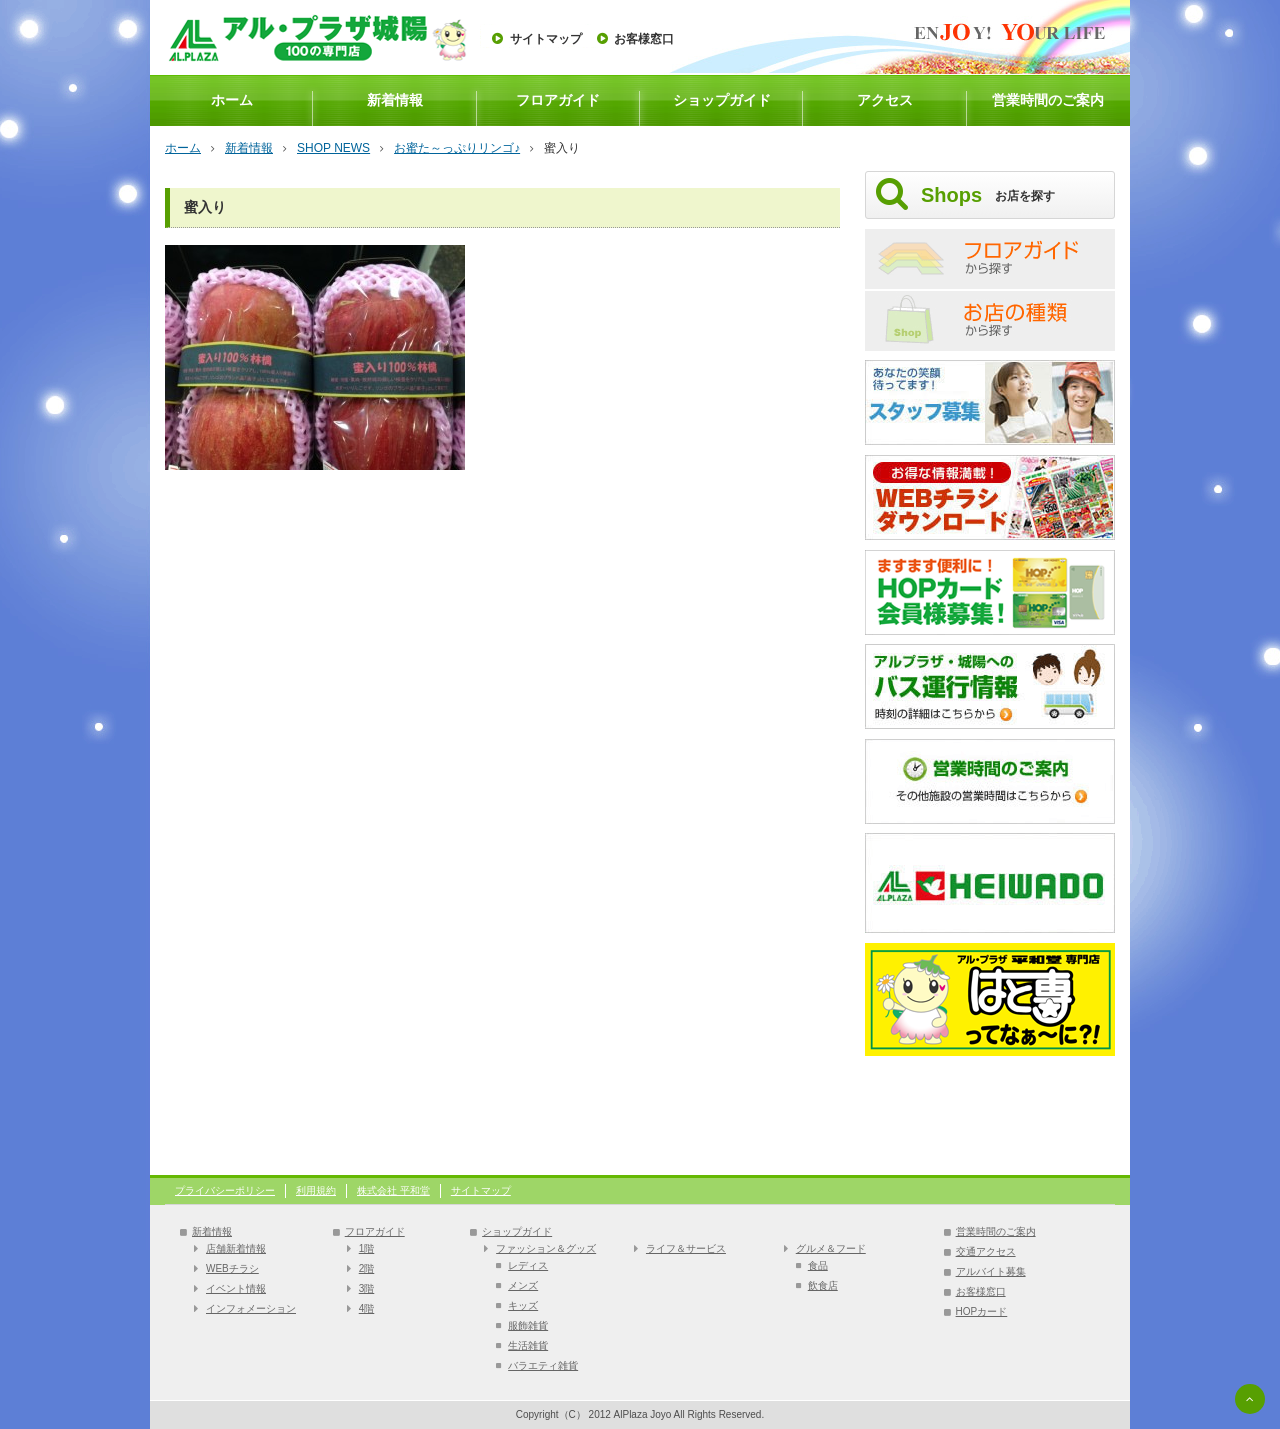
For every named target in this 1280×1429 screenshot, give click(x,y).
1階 (367, 1248)
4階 (367, 1308)
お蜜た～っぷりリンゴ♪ (457, 148)
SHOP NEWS (333, 148)
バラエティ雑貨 (543, 1365)
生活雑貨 (528, 1345)
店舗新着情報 (236, 1248)
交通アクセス (986, 1251)
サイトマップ (546, 39)
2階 (367, 1268)
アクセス (885, 100)
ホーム (232, 100)
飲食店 (823, 1285)
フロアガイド (558, 100)
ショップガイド (722, 100)
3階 (367, 1288)
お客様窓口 (644, 39)
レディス (528, 1265)
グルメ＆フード (831, 1248)
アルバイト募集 (991, 1271)
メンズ (523, 1285)
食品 (818, 1265)
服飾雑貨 (528, 1325)
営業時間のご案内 (1048, 100)
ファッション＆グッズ (546, 1248)
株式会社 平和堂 (393, 1190)
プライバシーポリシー (225, 1190)
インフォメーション (251, 1308)
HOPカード (982, 1311)
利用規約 (316, 1190)
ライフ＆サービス (686, 1248)
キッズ (523, 1305)
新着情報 (395, 100)
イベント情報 (236, 1288)
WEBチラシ (232, 1268)
